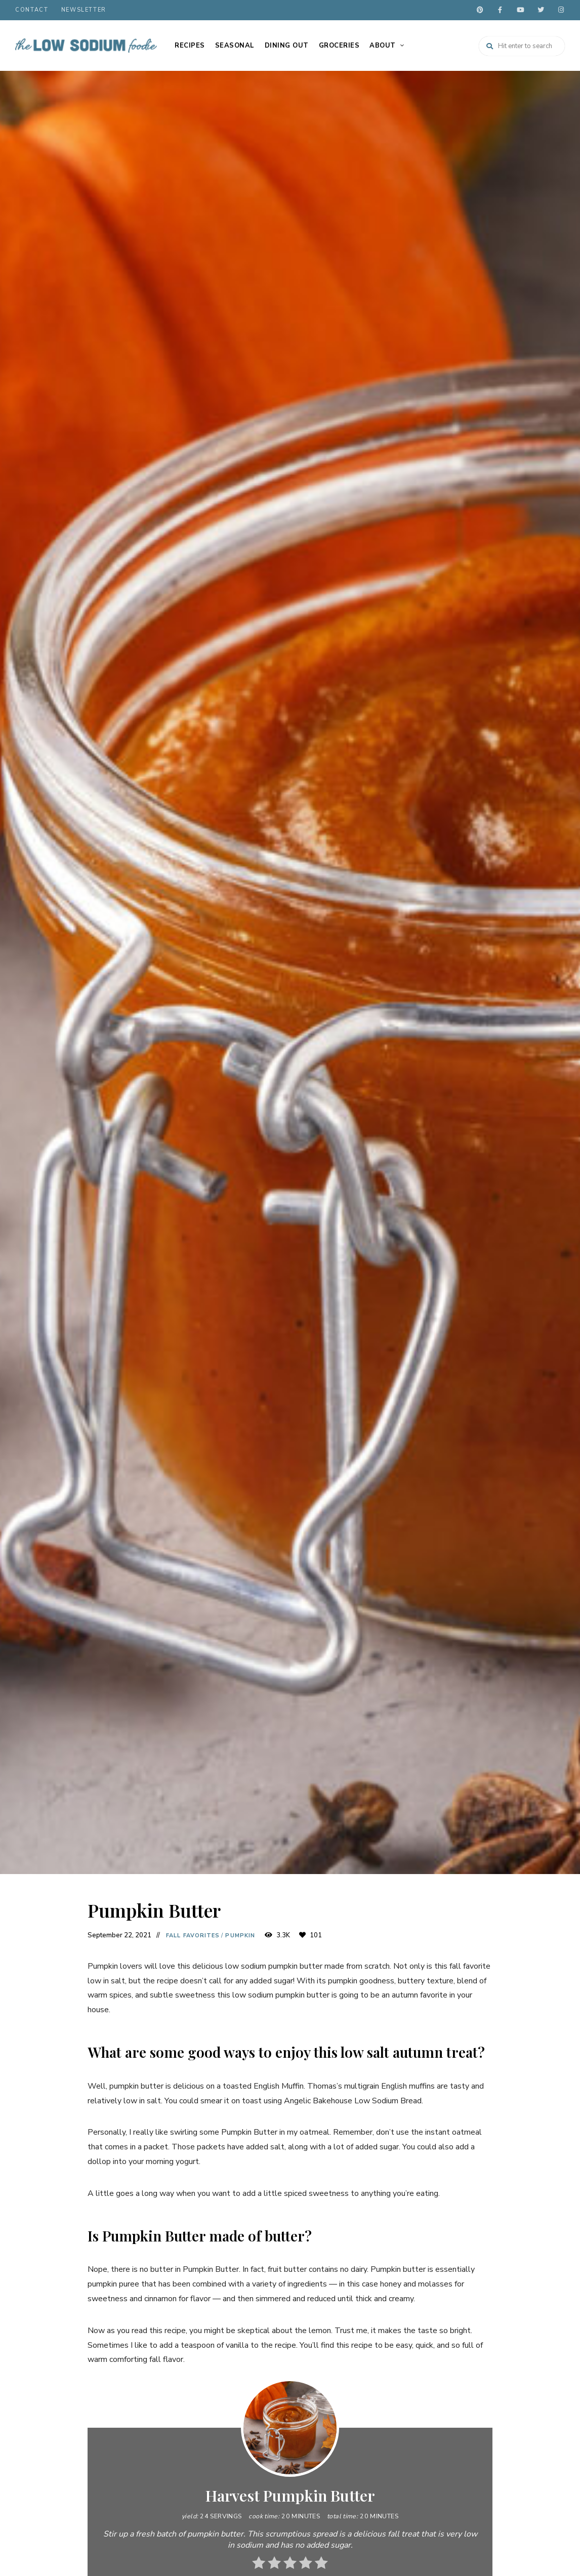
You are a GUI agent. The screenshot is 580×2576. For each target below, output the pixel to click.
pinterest (480, 10)
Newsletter (84, 10)
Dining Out (287, 45)
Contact (32, 10)
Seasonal (235, 45)
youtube (520, 10)
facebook (500, 10)
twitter (540, 10)
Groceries (339, 45)
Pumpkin (240, 1935)
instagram (561, 10)
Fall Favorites (193, 1935)
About (382, 45)
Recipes (190, 45)
